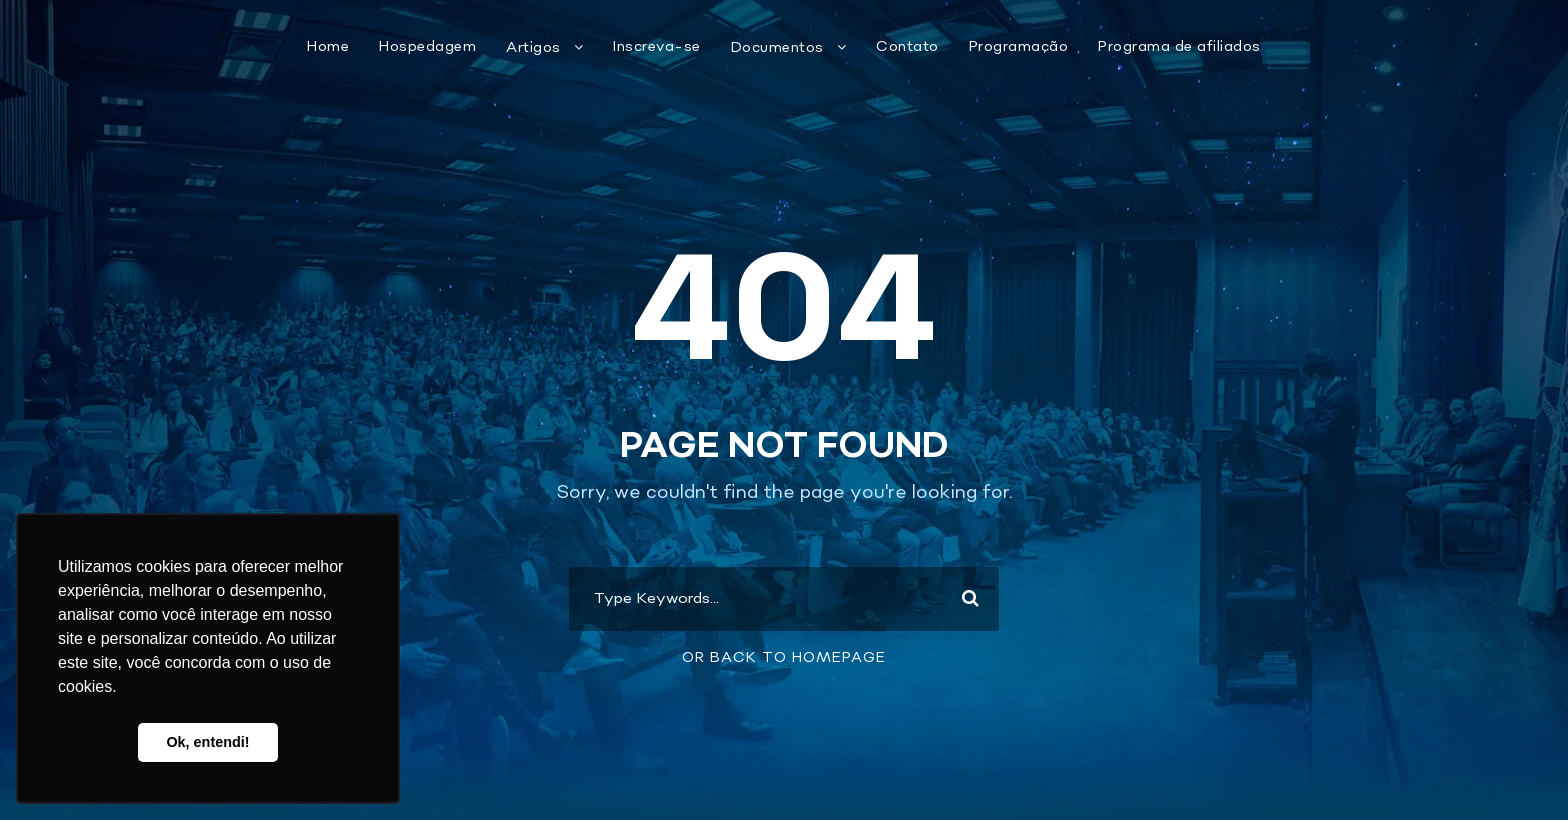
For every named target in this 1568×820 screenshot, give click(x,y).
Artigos (533, 48)
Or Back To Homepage (784, 658)
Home (328, 47)
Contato (907, 47)
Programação (1019, 47)
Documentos (777, 48)
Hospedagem (427, 47)
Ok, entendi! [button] (207, 742)
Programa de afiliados (1179, 47)
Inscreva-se (657, 47)
